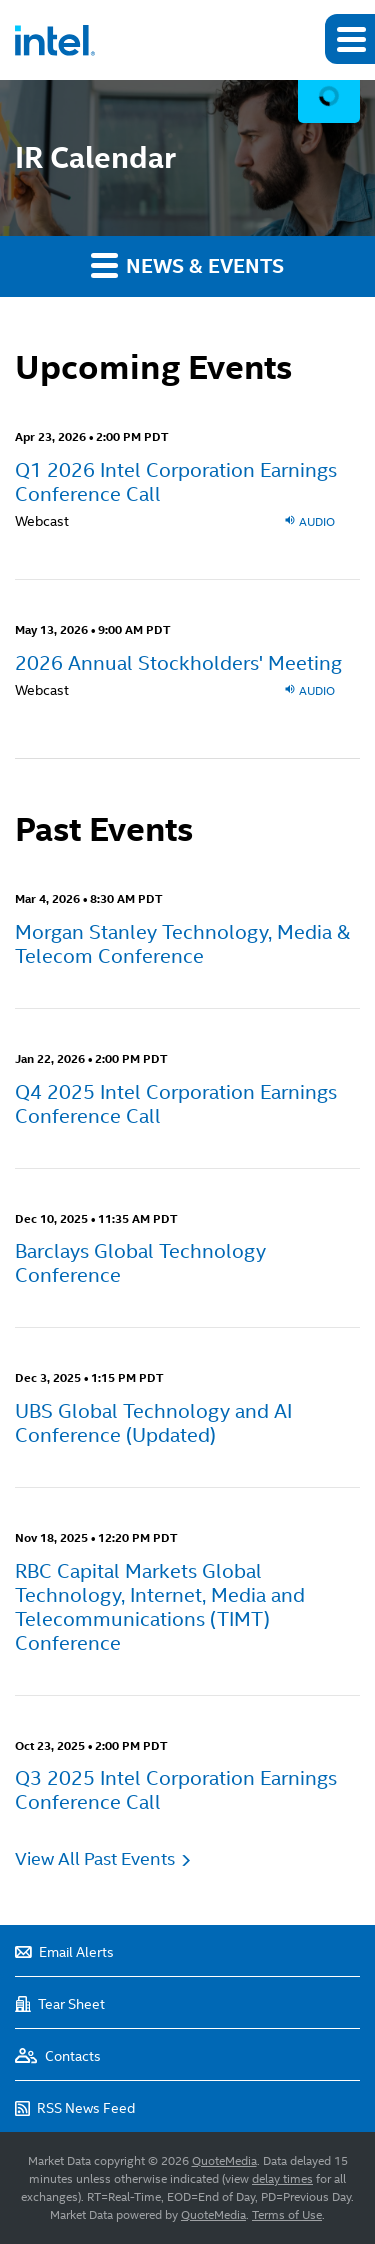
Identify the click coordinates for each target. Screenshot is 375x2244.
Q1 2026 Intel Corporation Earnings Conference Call (176, 482)
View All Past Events (95, 1858)
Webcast (42, 521)
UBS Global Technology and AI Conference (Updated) (153, 1423)
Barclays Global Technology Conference (140, 1263)
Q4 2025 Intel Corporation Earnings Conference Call (176, 1104)
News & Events (187, 265)
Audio (309, 521)
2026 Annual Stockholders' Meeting (178, 663)
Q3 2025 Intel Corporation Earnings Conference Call (176, 1790)
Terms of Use (287, 2215)
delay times (282, 2179)
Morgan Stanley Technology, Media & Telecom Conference (182, 944)
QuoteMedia (224, 2161)
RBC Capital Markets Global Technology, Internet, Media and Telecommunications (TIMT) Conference (160, 1607)
